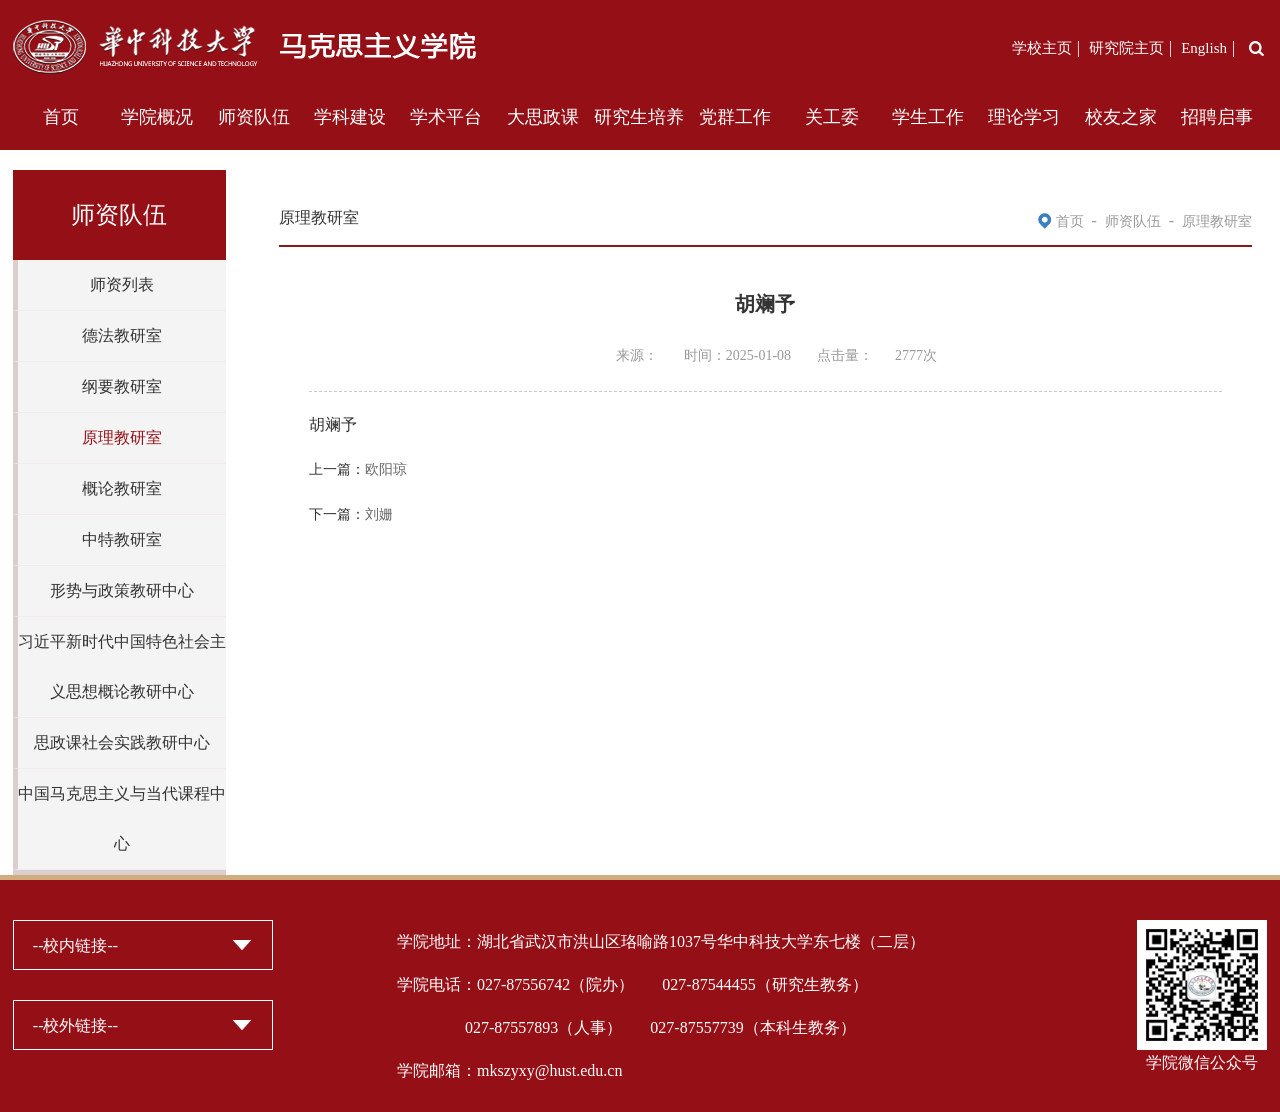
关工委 (832, 117)
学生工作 (928, 117)
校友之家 (1121, 117)
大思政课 (543, 117)
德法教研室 (122, 335)
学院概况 (157, 117)
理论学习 (1024, 117)
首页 (61, 117)
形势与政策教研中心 (122, 590)
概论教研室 (122, 488)
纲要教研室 (122, 386)
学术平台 (446, 117)
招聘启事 (1217, 117)
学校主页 (1042, 48)
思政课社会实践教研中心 (122, 742)
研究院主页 (1126, 48)
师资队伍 (254, 117)
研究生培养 (639, 117)
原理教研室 (122, 437)
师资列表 (122, 284)
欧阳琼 (386, 469)
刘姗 (379, 514)
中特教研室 (122, 539)
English (1204, 48)
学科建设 (350, 117)
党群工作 (735, 117)
